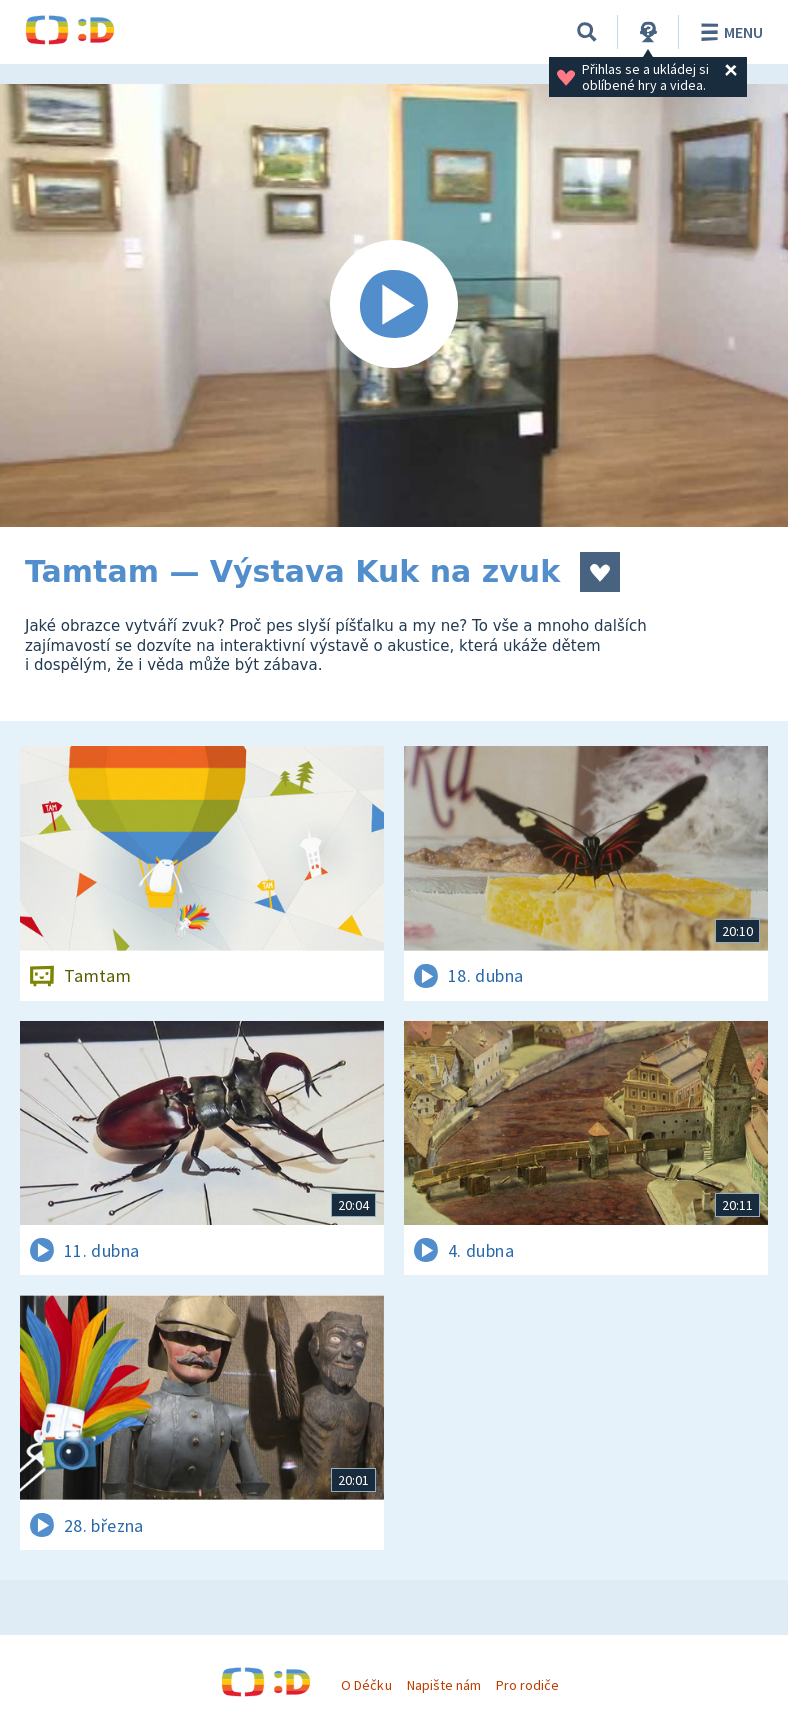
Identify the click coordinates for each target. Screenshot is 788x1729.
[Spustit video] (394, 305)
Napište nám (444, 1685)
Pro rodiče (527, 1685)
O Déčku (366, 1685)
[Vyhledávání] (587, 32)
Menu (728, 32)
